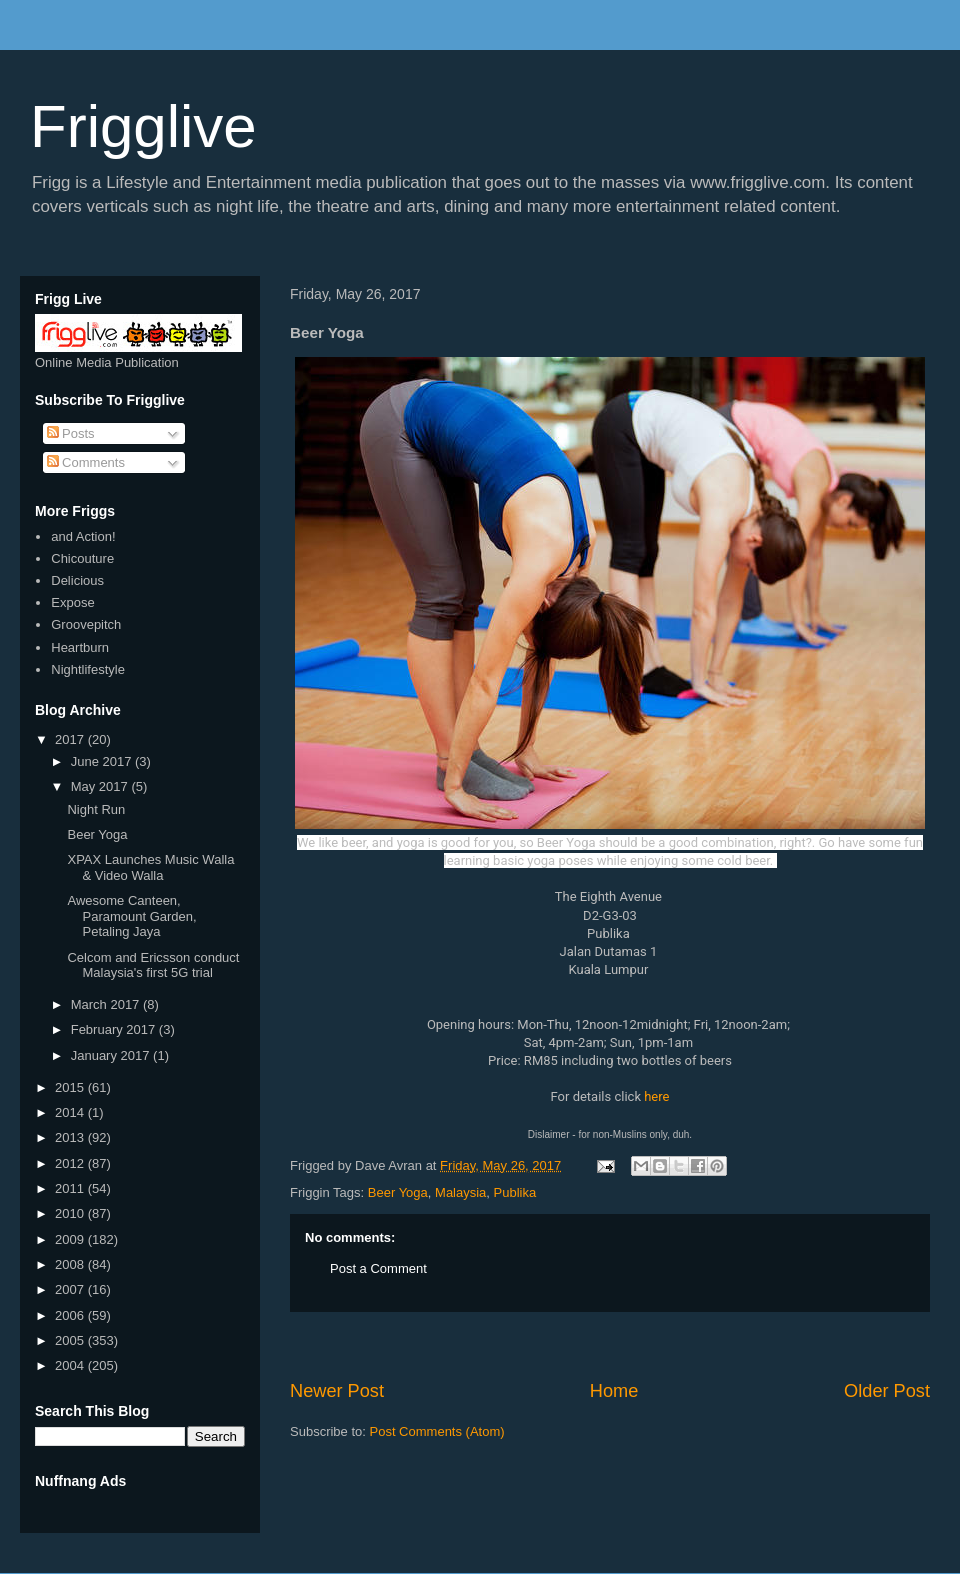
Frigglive (143, 126)
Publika (515, 1192)
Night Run (96, 809)
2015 (71, 1087)
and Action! (83, 536)
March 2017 (107, 1004)
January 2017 (112, 1055)
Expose (72, 602)
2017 (71, 739)
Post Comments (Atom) (437, 1431)
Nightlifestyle (88, 669)
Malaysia (460, 1192)
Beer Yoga (398, 1192)
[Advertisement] (610, 1345)
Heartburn (80, 647)
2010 (71, 1213)
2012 (71, 1163)
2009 (71, 1239)
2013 (71, 1137)
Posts (71, 433)
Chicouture (82, 558)
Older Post (887, 1391)
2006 (71, 1315)
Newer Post (337, 1391)
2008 (71, 1264)
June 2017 (103, 761)
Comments (86, 462)
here (656, 1096)
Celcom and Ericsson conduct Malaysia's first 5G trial (153, 965)
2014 (71, 1112)
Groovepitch (86, 624)
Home (614, 1391)
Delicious (77, 580)
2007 (71, 1289)
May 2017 (101, 786)
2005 (71, 1340)
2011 (71, 1188)
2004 (71, 1365)
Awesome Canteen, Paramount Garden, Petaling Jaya (131, 916)
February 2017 (115, 1029)
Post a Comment (378, 1268)
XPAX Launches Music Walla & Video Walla (150, 867)
